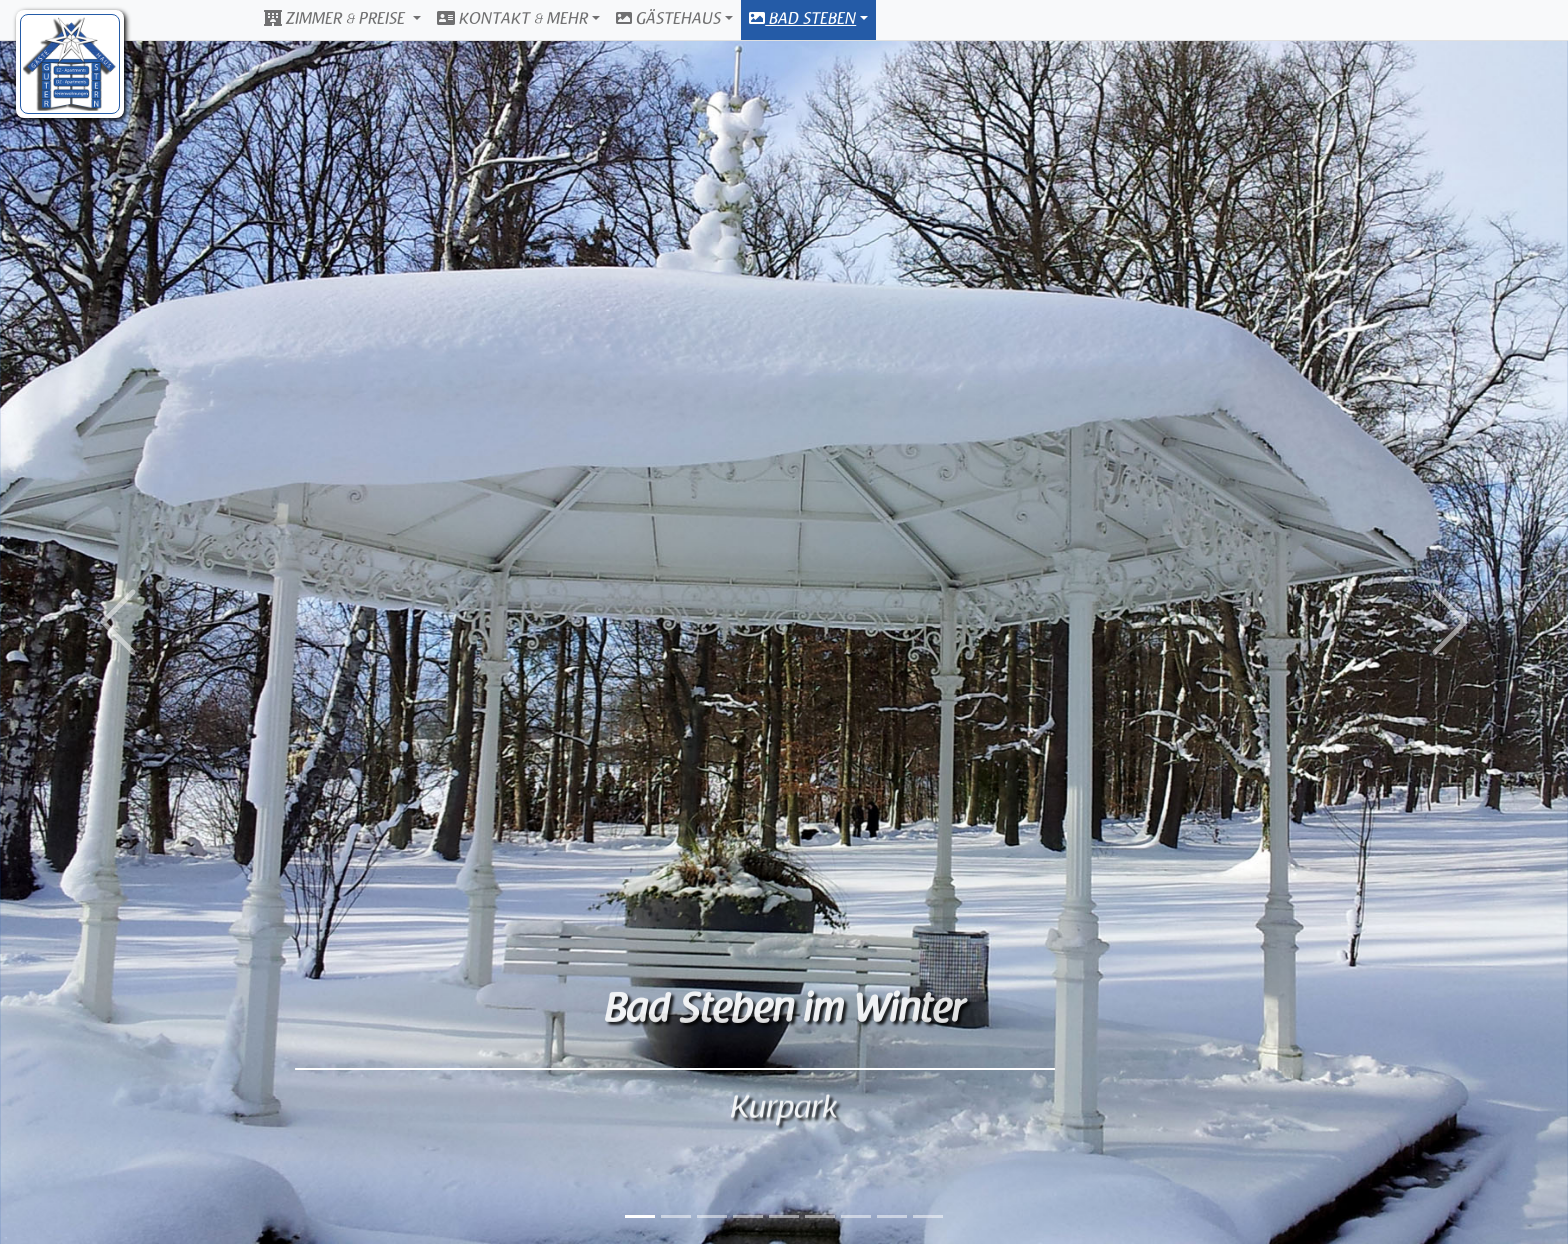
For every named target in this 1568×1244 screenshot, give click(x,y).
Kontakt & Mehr (512, 19)
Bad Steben (802, 19)
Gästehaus (668, 19)
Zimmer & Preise (336, 19)
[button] (117, 622)
